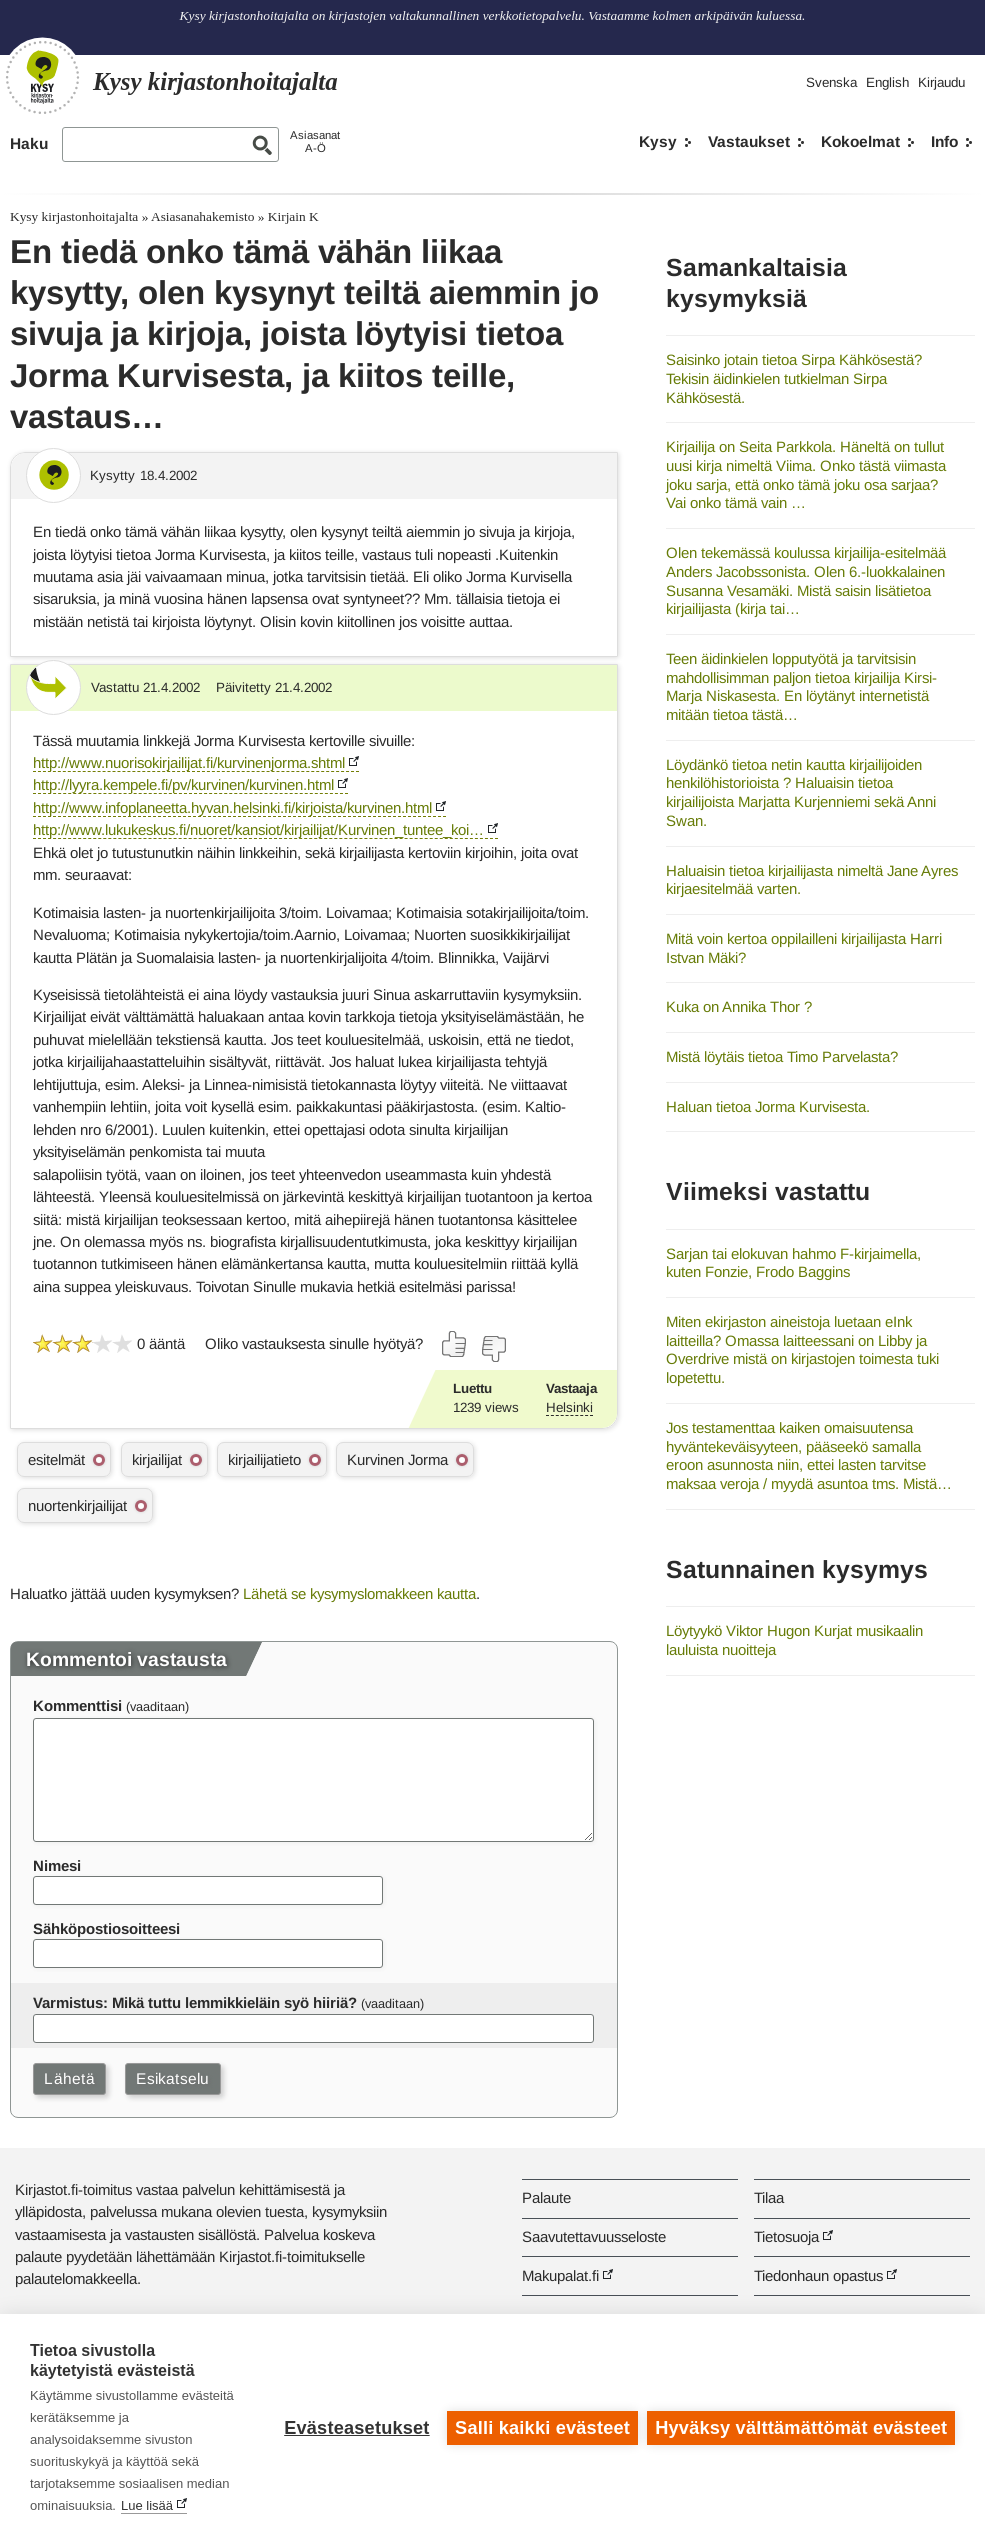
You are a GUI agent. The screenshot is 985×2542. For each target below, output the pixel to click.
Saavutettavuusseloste (594, 2236)
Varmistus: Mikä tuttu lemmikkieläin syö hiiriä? (195, 2002)
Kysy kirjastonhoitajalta (74, 216)
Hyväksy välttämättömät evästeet (801, 2428)
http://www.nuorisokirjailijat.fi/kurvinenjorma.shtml (189, 762)
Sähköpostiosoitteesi (106, 1928)
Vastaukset (749, 141)
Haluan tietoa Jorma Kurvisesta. (768, 1106)
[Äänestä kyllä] (455, 1344)
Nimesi (57, 1865)
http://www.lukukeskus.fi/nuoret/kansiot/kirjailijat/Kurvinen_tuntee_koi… (258, 829)
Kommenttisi (77, 1705)
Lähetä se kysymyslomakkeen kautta (359, 1593)
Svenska (831, 82)
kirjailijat (157, 1459)
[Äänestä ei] (493, 1349)
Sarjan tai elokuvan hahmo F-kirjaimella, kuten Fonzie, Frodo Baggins (793, 1263)
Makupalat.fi (560, 2275)
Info (944, 141)
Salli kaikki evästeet (542, 2428)
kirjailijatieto (264, 1459)
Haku (29, 143)
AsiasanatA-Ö (315, 141)
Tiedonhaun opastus (818, 2275)
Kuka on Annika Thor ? (739, 1006)
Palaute (546, 2197)
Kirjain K (293, 216)
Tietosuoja (786, 2236)
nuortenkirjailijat (77, 1505)
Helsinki (569, 1407)
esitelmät (56, 1459)
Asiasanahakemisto (202, 216)
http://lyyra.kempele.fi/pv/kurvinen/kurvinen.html (183, 784)
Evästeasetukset (356, 2428)
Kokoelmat (860, 141)
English (887, 82)
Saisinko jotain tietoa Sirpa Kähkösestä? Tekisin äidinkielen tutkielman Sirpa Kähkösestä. (794, 378)
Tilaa (769, 2197)
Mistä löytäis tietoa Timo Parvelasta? (782, 1056)
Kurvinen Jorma (397, 1459)
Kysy (658, 141)
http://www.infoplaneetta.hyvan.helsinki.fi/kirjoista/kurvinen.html (232, 807)
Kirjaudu (941, 82)
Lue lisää (147, 2505)
